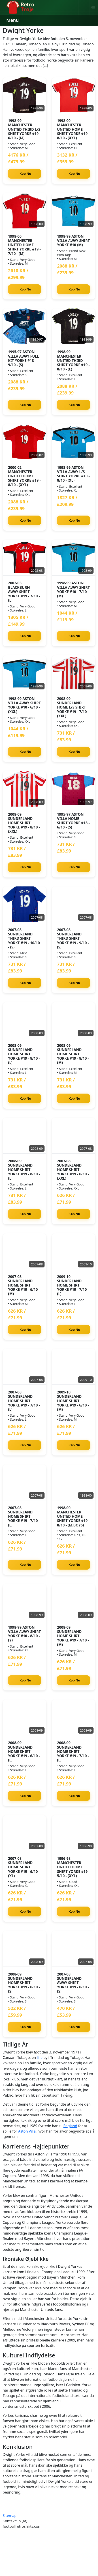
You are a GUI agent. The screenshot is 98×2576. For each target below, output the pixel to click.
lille (40, 2057)
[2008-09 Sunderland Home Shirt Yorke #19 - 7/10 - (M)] (73, 1602)
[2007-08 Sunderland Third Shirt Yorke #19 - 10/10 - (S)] (24, 904)
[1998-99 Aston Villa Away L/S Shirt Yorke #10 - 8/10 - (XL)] (73, 442)
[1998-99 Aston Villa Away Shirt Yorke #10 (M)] (73, 211)
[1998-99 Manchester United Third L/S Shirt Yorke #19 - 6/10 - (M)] (24, 95)
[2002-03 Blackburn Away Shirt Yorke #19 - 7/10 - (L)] (24, 558)
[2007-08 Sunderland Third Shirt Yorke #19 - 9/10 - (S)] (73, 904)
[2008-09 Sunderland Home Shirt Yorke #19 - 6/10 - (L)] (24, 1717)
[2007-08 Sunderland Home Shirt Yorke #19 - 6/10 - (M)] (24, 1251)
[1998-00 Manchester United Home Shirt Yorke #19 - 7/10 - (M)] (24, 211)
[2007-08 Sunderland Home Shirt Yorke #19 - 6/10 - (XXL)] (73, 1136)
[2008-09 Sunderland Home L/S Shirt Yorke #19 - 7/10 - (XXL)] (73, 673)
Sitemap (10, 2515)
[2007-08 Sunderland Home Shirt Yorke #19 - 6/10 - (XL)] (24, 1833)
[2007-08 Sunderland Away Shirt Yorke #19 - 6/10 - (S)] (73, 1949)
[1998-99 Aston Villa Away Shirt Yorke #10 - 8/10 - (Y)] (24, 1602)
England (70, 2125)
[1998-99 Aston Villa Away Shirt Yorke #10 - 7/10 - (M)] (73, 558)
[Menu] (12, 20)
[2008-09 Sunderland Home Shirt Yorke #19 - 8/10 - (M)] (73, 1020)
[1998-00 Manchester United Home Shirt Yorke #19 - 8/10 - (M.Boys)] (73, 1482)
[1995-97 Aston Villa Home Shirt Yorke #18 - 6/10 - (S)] (73, 789)
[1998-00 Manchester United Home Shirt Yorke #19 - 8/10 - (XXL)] (73, 95)
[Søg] (93, 7)
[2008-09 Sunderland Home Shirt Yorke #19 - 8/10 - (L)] (24, 1020)
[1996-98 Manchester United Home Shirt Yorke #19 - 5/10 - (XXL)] (73, 1833)
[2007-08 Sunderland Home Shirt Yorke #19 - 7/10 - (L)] (24, 1367)
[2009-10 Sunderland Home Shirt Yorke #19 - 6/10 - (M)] (73, 1367)
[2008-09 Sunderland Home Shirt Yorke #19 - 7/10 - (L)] (73, 1717)
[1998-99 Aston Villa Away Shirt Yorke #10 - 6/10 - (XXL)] (24, 673)
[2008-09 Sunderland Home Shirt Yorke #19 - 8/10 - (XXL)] (24, 789)
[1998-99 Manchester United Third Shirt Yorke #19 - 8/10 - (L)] (73, 326)
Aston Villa (27, 2131)
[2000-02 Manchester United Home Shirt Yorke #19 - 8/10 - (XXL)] (24, 442)
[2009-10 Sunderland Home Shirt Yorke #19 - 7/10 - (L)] (73, 1251)
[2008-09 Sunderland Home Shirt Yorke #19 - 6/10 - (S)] (24, 1949)
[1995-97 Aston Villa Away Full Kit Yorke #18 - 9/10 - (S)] (24, 326)
